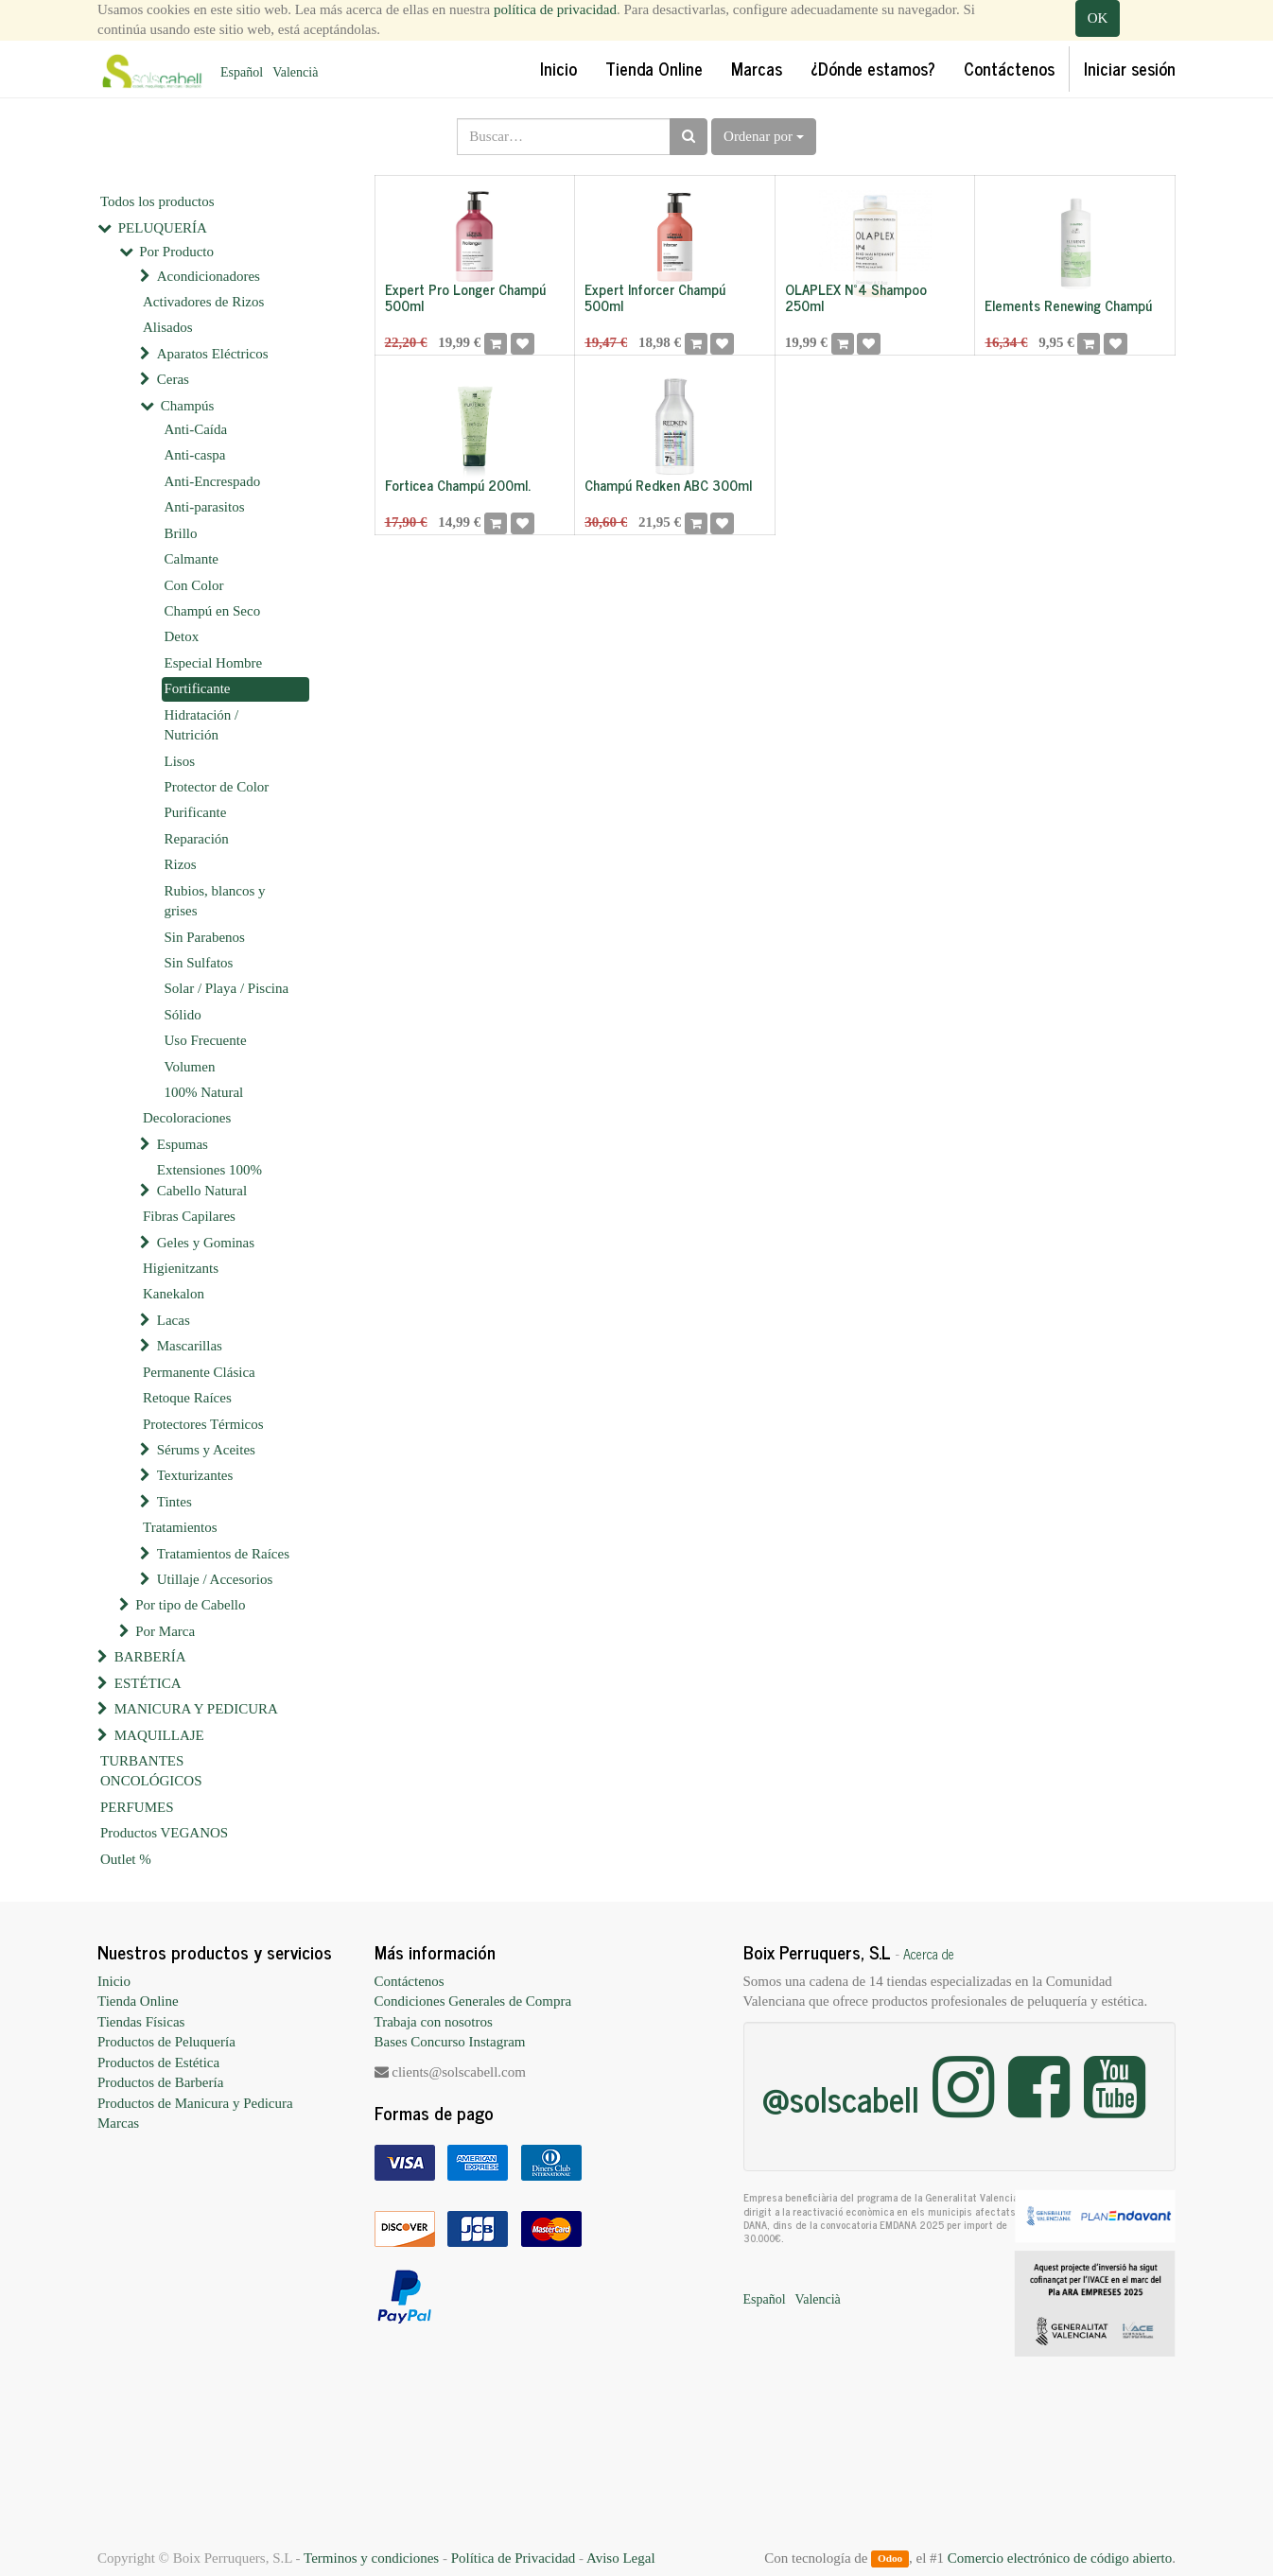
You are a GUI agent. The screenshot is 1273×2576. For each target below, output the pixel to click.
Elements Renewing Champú (1068, 305)
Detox (182, 636)
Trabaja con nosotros (434, 2021)
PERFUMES (137, 1807)
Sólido (183, 1014)
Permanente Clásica (199, 1372)
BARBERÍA (150, 1656)
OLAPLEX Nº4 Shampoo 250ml (856, 297)
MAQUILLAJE (159, 1735)
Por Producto (176, 251)
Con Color (194, 585)
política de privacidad (555, 9)
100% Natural (204, 1092)
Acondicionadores (208, 276)
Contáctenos (410, 1981)
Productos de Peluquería (166, 2041)
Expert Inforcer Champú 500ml (654, 297)
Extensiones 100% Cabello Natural (209, 1179)
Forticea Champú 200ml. (458, 484)
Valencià (295, 72)
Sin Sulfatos (199, 962)
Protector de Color (217, 786)
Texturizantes (195, 1475)
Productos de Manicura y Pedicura (195, 2103)
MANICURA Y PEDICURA (196, 1708)
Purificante (196, 812)
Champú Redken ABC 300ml (668, 484)
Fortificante (198, 688)
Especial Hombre (214, 662)
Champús (188, 405)
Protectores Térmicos (203, 1424)
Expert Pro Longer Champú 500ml (465, 297)
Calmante (191, 558)
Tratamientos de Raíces (223, 1553)
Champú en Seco (213, 610)
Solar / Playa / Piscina (227, 988)
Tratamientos (180, 1527)
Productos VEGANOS (164, 1832)
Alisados (168, 327)
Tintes (174, 1501)
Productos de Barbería (160, 2082)
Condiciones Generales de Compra (473, 2001)
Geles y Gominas (205, 1242)
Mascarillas (189, 1345)
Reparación (197, 838)
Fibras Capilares (189, 1216)
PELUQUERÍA (162, 227)
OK (1098, 18)
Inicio (114, 1981)
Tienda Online (138, 2001)
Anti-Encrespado (213, 481)
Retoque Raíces (187, 1397)
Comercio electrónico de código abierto (1060, 2558)
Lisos (180, 761)
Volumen (190, 1066)
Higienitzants (180, 1268)
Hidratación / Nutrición (202, 724)
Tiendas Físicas (140, 2021)
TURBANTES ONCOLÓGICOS (151, 1770)
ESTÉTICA (148, 1683)
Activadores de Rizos (203, 301)
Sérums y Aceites (206, 1449)
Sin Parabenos (205, 937)
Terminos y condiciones (371, 2558)
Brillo (181, 533)
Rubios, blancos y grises (215, 900)
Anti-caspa (195, 454)
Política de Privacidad (513, 2558)
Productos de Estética (158, 2062)
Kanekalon (173, 1293)
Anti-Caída (196, 429)
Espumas (182, 1144)
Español (241, 72)
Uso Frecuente (206, 1040)
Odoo (890, 2559)
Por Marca (165, 1631)
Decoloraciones (187, 1117)
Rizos (181, 864)
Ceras (173, 379)
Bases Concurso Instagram (450, 2041)
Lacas (173, 1320)
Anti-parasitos (205, 506)
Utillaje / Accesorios (214, 1579)
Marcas (118, 2123)
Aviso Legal (620, 2558)
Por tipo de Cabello (190, 1604)
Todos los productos (157, 201)
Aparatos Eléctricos (213, 353)
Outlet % (125, 1859)
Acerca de (928, 1953)
